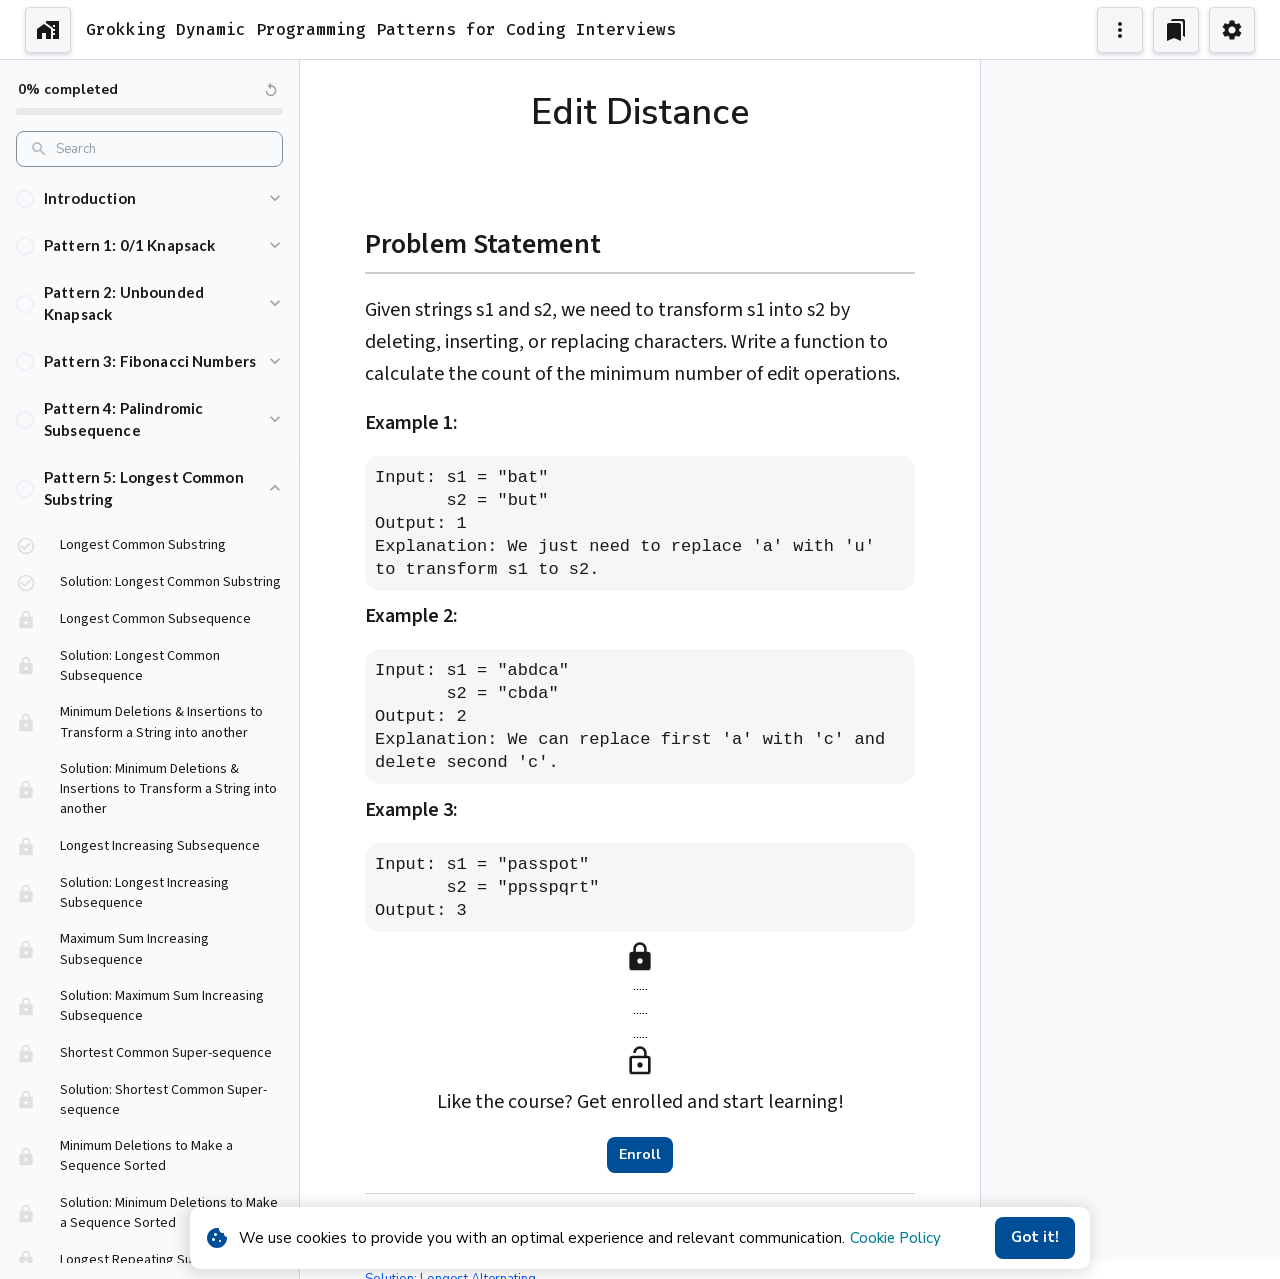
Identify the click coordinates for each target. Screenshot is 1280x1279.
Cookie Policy (895, 1238)
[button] (149, 198)
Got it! (1035, 1238)
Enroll (640, 1155)
